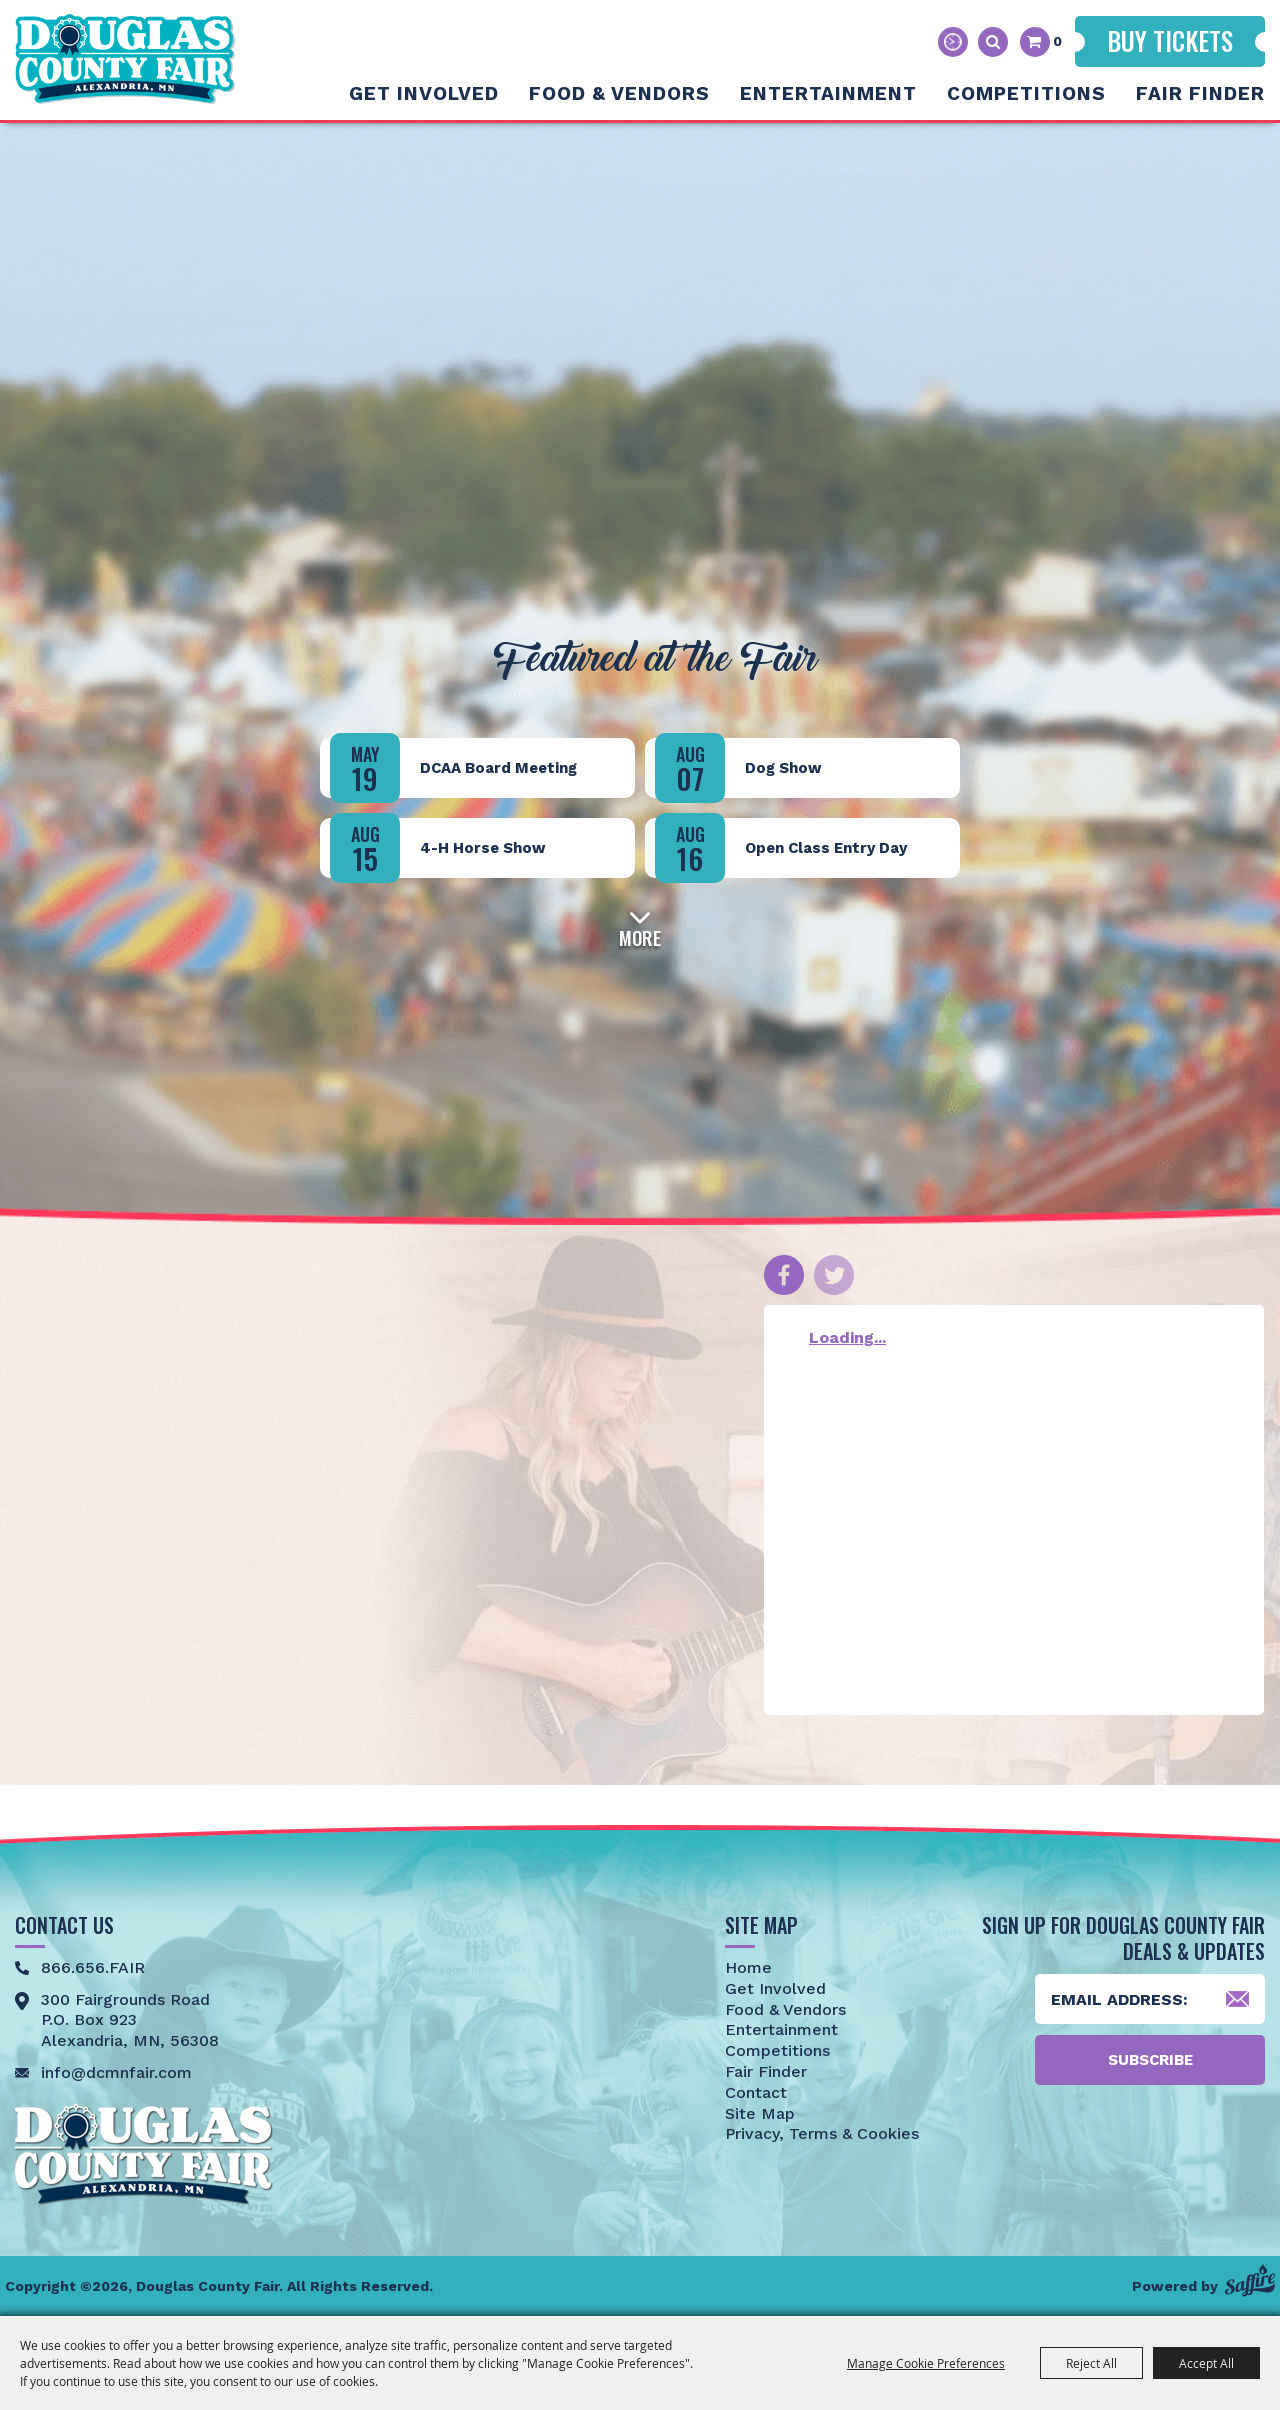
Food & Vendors (619, 93)
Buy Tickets (1170, 40)
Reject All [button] (1091, 2363)
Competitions (1026, 93)
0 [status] (1057, 41)
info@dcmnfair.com (116, 2072)
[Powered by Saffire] (1250, 2280)
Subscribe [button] (1150, 2060)
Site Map (760, 2113)
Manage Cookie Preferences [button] (926, 2363)
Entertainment (828, 93)
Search (993, 42)
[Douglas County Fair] (125, 58)
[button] (640, 926)
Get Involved (424, 93)
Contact (756, 2092)
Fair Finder (1200, 93)
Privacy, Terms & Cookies (822, 2133)
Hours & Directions (953, 42)
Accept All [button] (1206, 2363)
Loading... (847, 1337)
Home (748, 1967)
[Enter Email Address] (1150, 1999)
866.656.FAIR (93, 1967)
